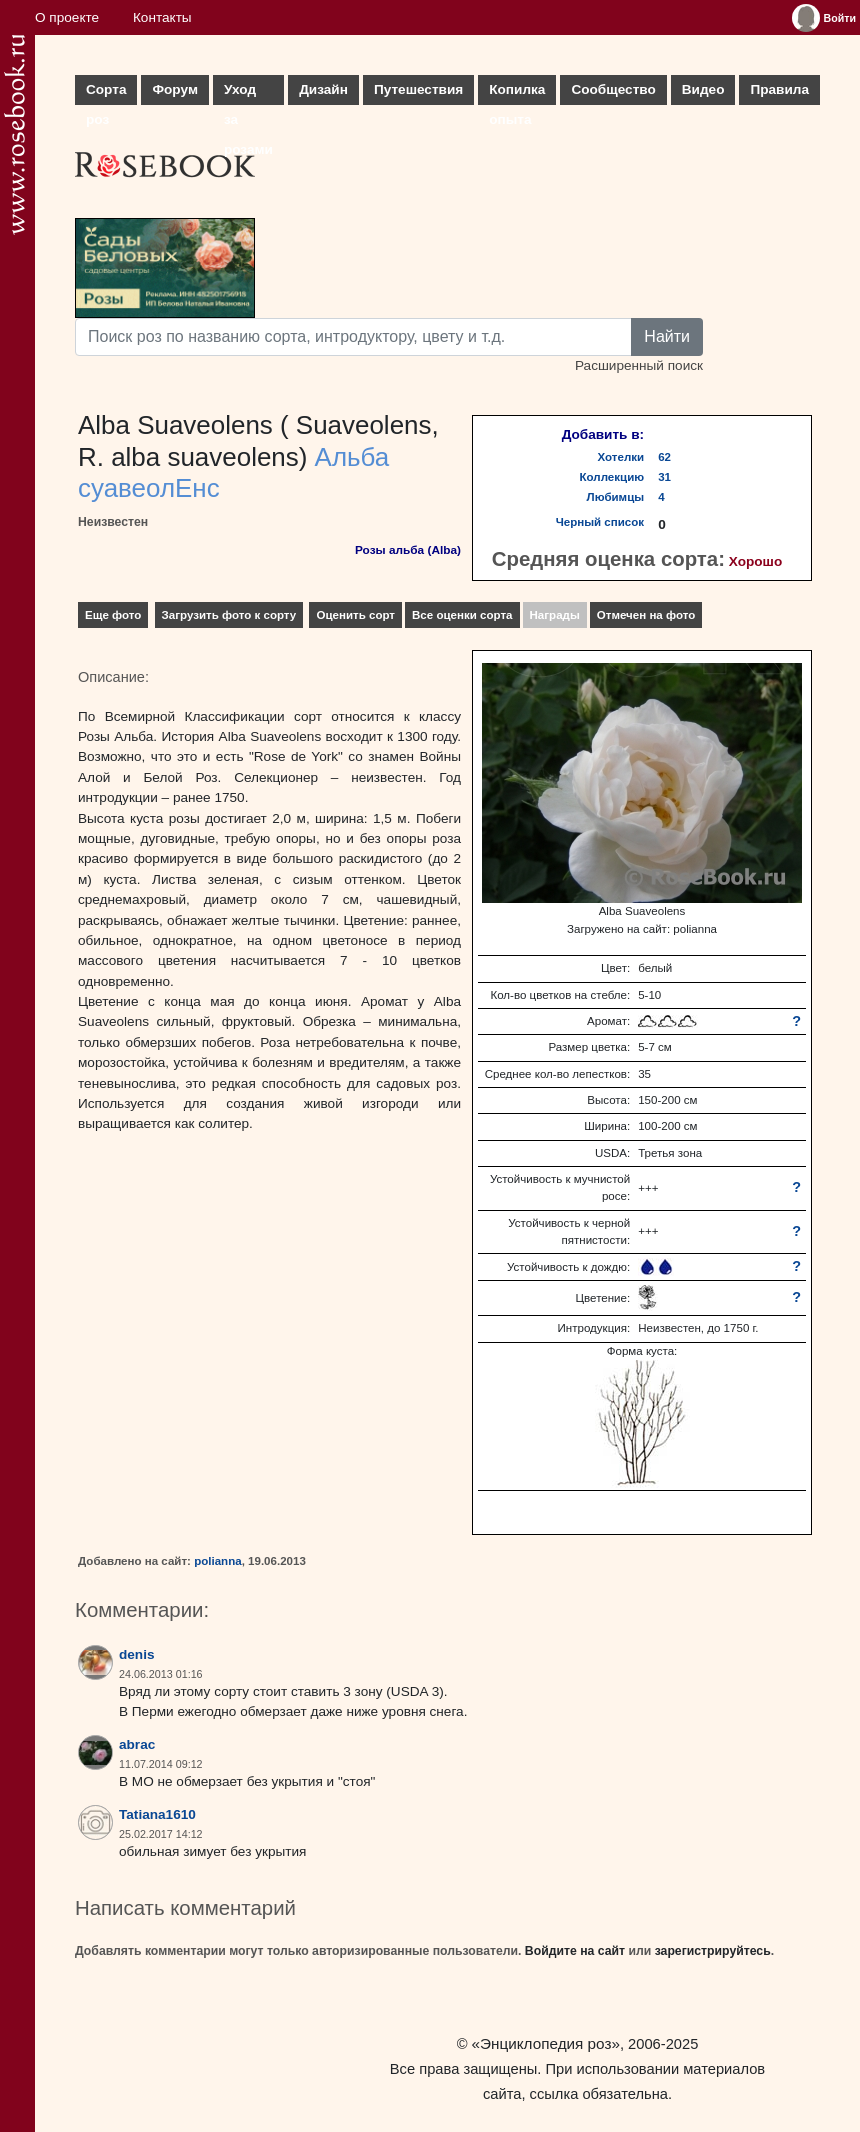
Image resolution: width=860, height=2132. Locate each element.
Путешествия (418, 89)
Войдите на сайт (575, 1951)
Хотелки (621, 457)
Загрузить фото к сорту (229, 615)
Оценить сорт (355, 615)
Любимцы (616, 497)
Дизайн (323, 89)
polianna (217, 1561)
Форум (174, 89)
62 (664, 457)
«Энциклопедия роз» (546, 2043)
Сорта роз (106, 93)
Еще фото (113, 615)
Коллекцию (612, 477)
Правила (779, 89)
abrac (137, 1744)
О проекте (67, 17)
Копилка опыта (517, 93)
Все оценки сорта (462, 615)
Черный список (600, 522)
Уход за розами (248, 93)
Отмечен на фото (646, 615)
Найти (667, 336)
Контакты (162, 17)
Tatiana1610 (157, 1814)
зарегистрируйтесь (713, 1951)
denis (137, 1654)
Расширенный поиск (639, 365)
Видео (703, 89)
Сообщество (613, 89)
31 (664, 477)
